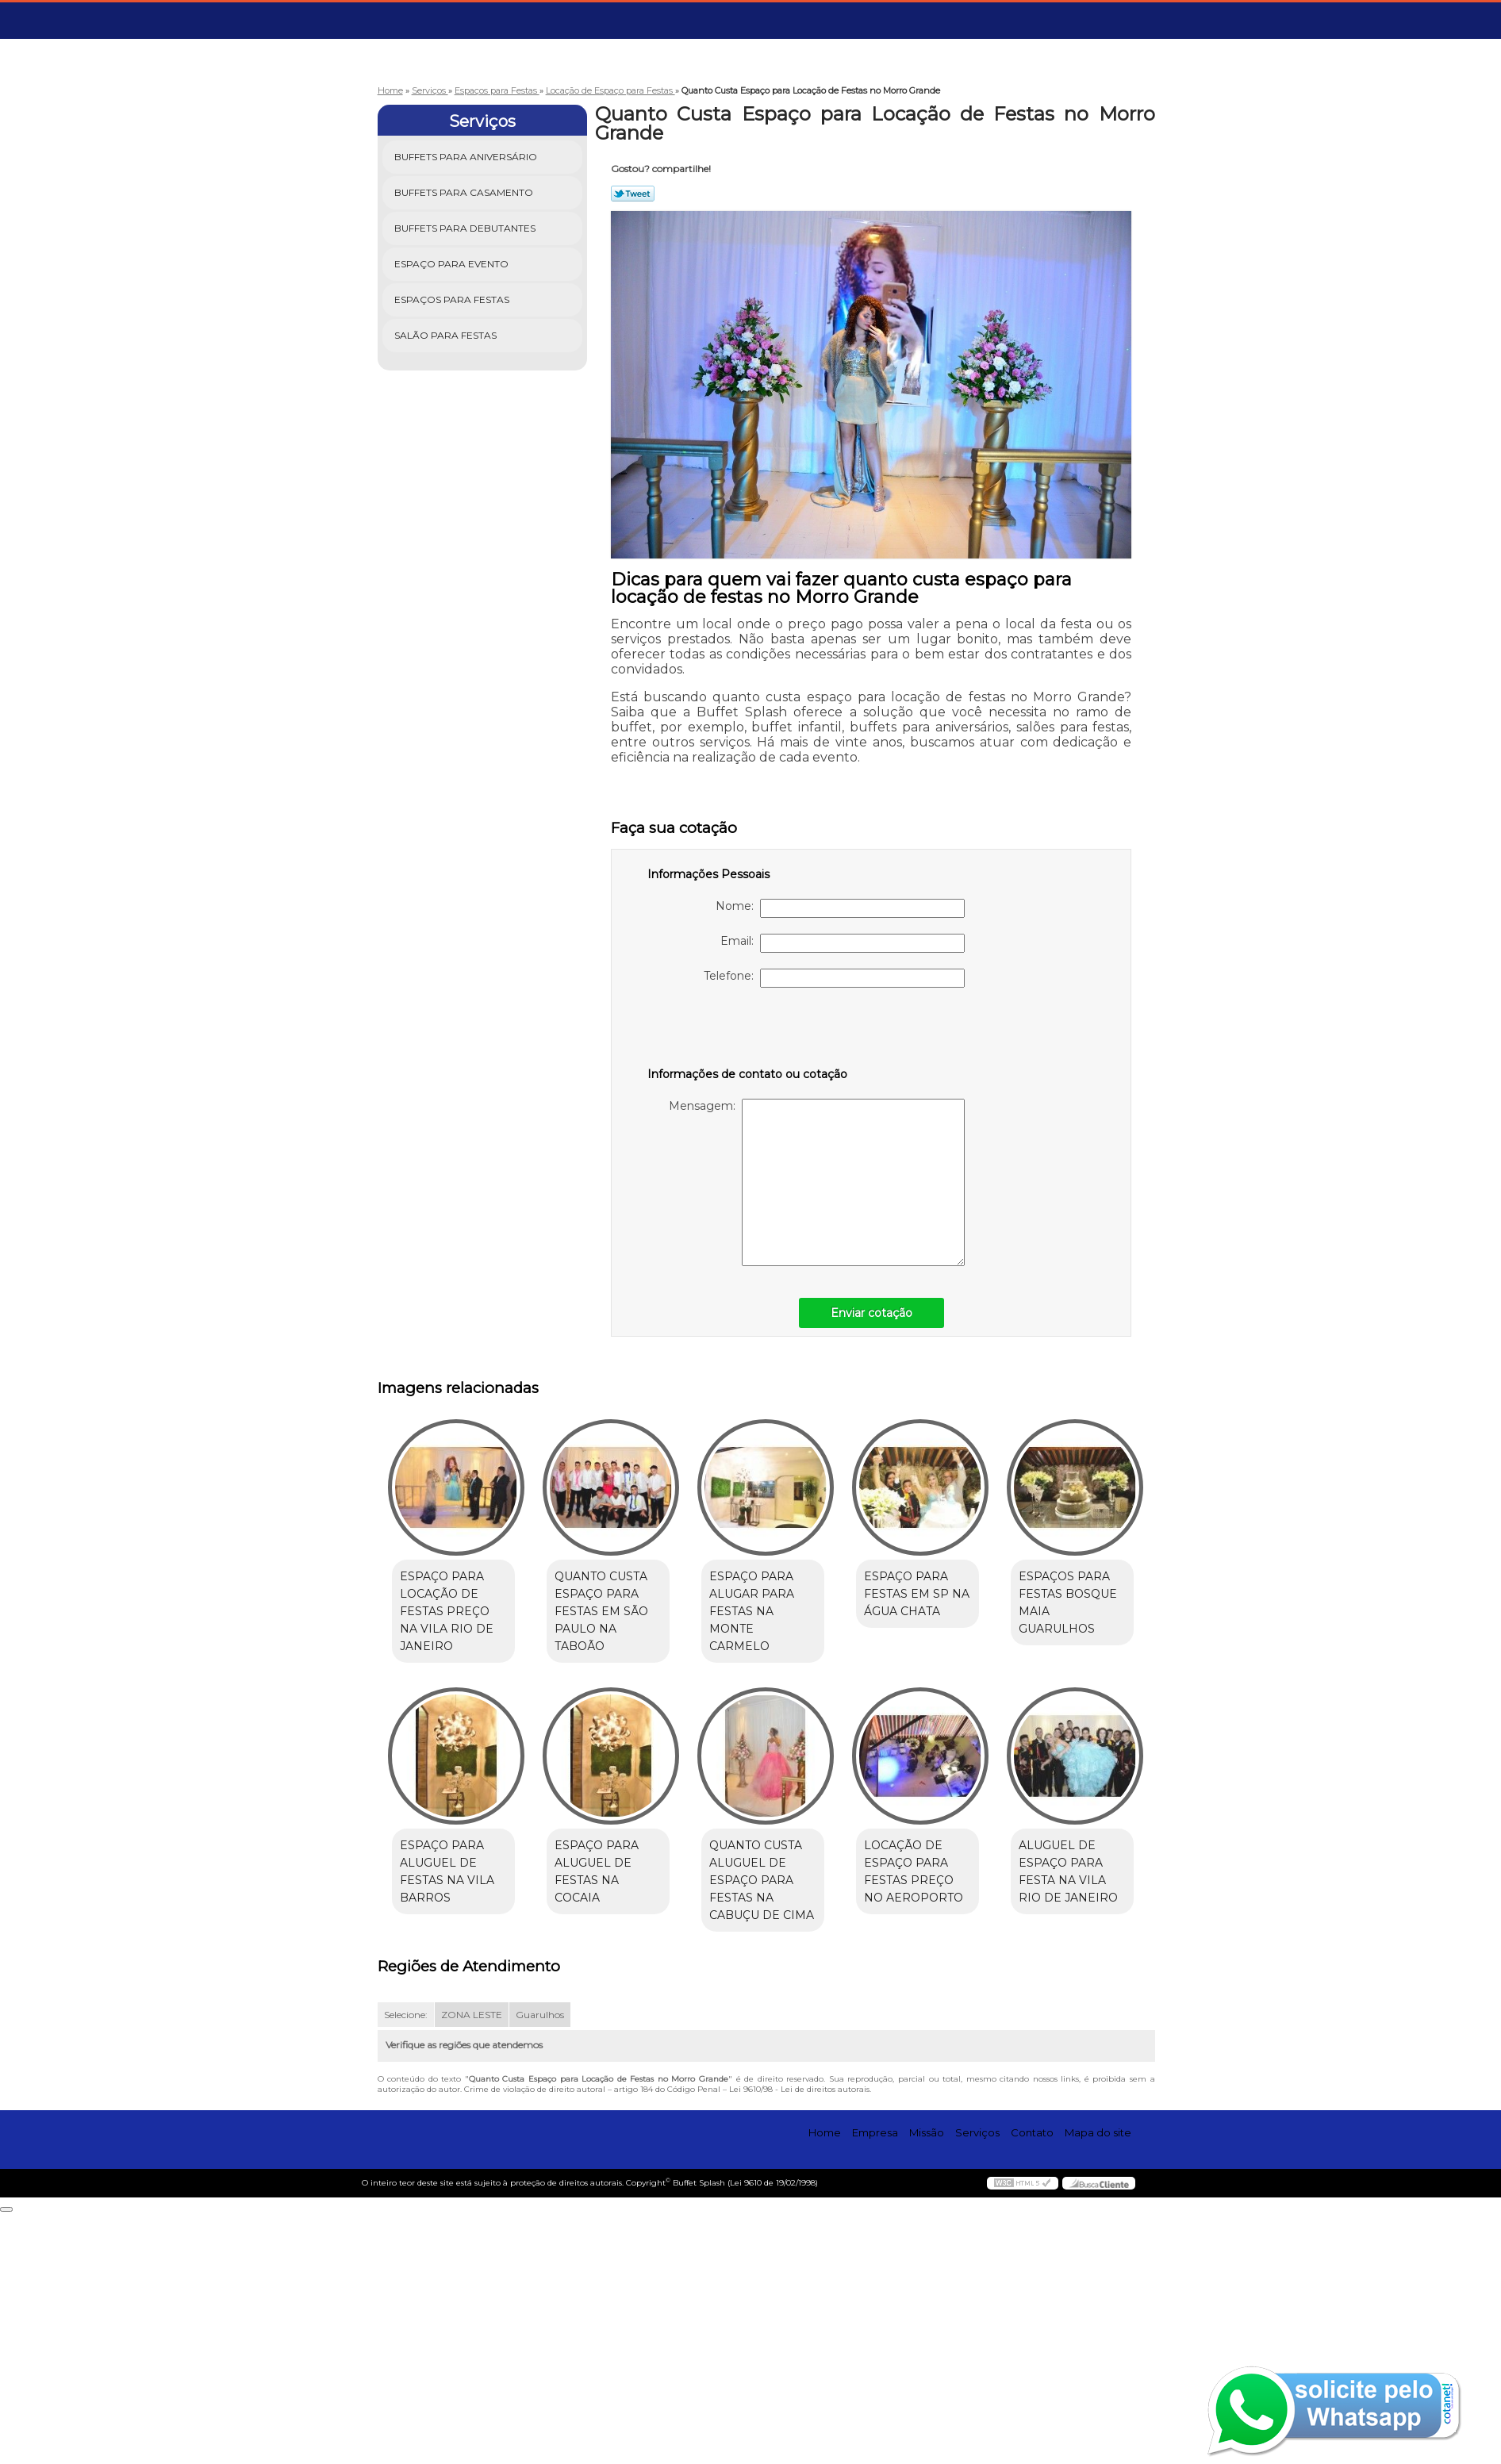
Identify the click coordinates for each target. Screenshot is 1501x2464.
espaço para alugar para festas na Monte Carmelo (778, 1603)
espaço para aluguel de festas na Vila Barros (608, 1872)
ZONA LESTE (471, 2267)
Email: (842, 943)
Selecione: (406, 2267)
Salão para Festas (446, 335)
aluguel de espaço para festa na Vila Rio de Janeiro (617, 2141)
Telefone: (834, 978)
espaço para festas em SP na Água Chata (936, 1594)
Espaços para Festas (453, 299)
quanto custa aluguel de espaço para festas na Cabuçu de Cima (935, 1881)
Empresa (875, 2384)
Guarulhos (540, 2267)
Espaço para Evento (452, 264)
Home (824, 2384)
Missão (926, 2384)
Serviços (482, 121)
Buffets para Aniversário (466, 157)
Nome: (840, 908)
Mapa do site (1098, 2384)
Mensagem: (817, 1182)
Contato (1032, 2384)
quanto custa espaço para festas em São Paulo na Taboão (608, 1612)
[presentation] (748, 1034)
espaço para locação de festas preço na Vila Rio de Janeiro (455, 1612)
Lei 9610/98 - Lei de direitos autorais (799, 2341)
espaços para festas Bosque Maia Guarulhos (455, 1863)
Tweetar (633, 193)
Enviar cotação (871, 1313)
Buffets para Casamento (465, 192)
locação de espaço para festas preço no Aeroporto (456, 2141)
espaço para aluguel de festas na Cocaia (778, 1863)
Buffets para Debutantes (466, 228)
